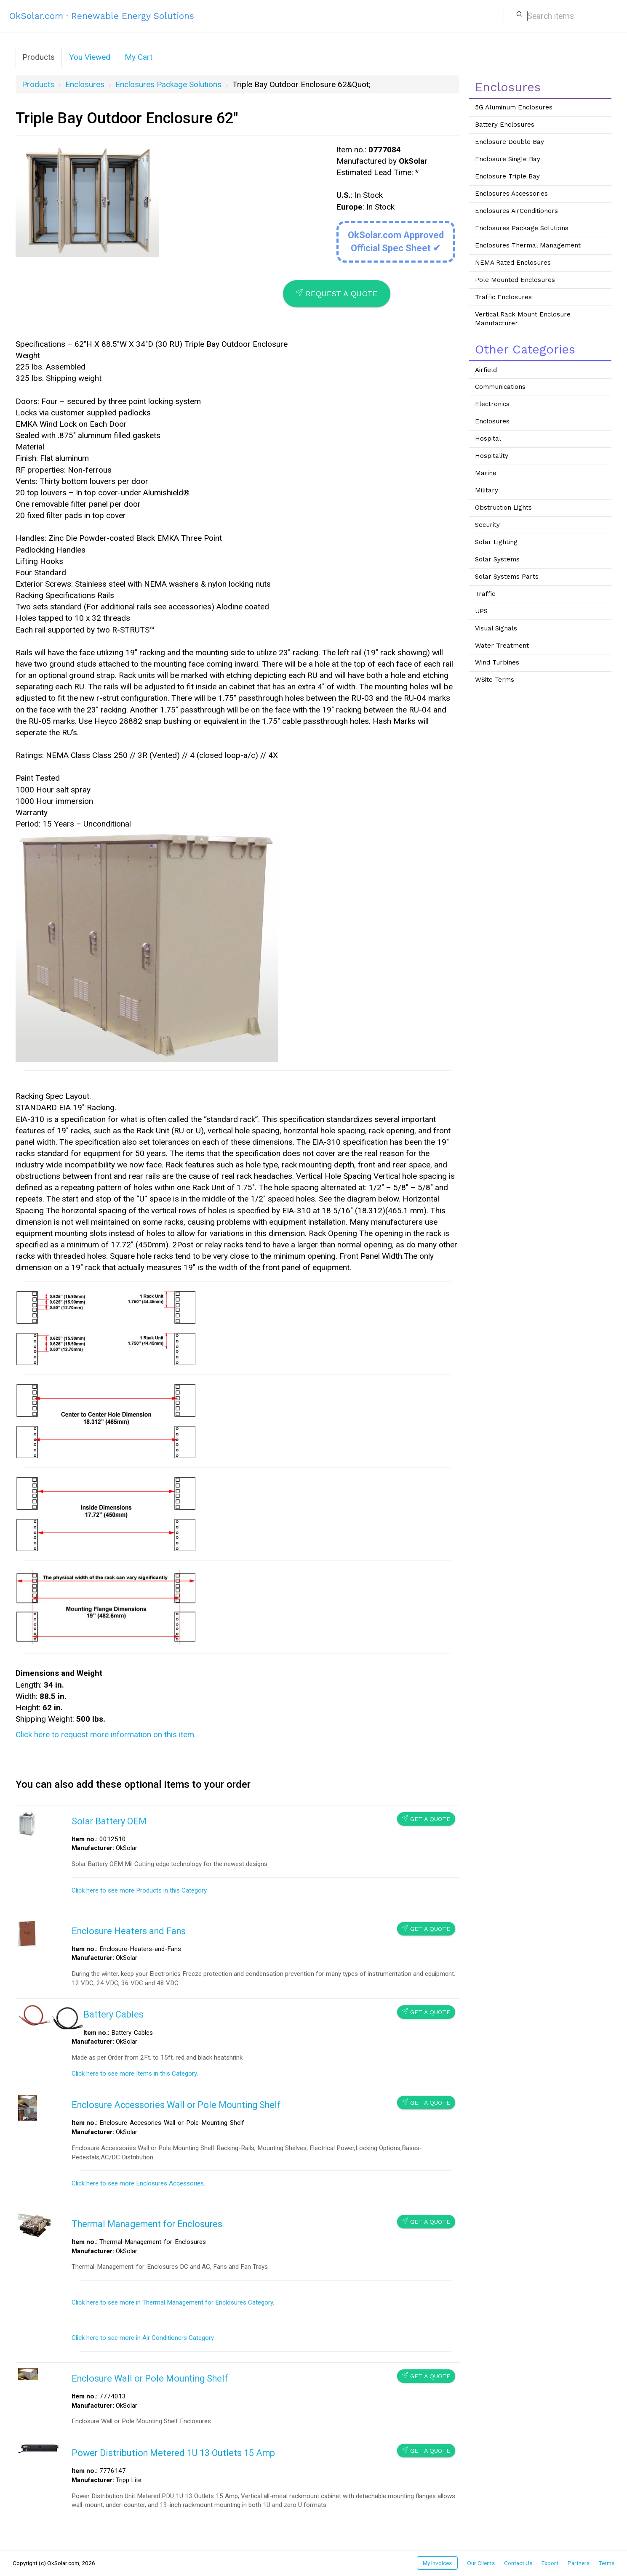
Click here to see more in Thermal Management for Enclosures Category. (173, 2302)
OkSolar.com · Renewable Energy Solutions (101, 16)
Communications (500, 387)
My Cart (138, 57)
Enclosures (84, 84)
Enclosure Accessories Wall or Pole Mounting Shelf (176, 2105)
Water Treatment (502, 645)
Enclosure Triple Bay (507, 176)
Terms (606, 2563)
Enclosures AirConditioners (516, 211)
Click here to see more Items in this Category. (135, 2073)
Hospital (488, 438)
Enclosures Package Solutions (168, 84)
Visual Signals (496, 628)
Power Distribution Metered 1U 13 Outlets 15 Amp (173, 2453)
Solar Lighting (496, 542)
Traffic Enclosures (503, 297)
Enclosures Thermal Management (528, 245)
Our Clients (481, 2563)
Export (550, 2563)
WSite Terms (494, 679)
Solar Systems (497, 559)
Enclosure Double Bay (509, 142)
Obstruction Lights (503, 507)
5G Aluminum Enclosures (513, 107)
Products (38, 57)
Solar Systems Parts (507, 576)
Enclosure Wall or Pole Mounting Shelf (150, 2378)
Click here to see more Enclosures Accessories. (138, 2183)
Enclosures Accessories (511, 193)
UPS (481, 611)
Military (486, 490)
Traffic (485, 594)
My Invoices (437, 2563)
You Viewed (89, 57)
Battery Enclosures (504, 124)
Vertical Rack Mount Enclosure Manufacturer (523, 319)
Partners (579, 2563)
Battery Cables (113, 2014)
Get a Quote (426, 1819)
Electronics (492, 404)
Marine (485, 473)
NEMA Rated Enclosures (513, 262)
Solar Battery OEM (109, 1821)
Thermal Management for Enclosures (147, 2224)
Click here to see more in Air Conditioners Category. (143, 2338)
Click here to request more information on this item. (106, 1734)
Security (487, 525)
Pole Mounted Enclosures (515, 280)
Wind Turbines (497, 662)
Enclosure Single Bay (507, 159)
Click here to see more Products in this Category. (140, 1890)
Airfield (486, 370)
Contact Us (518, 2563)
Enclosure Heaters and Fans (129, 1931)
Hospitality (491, 456)
